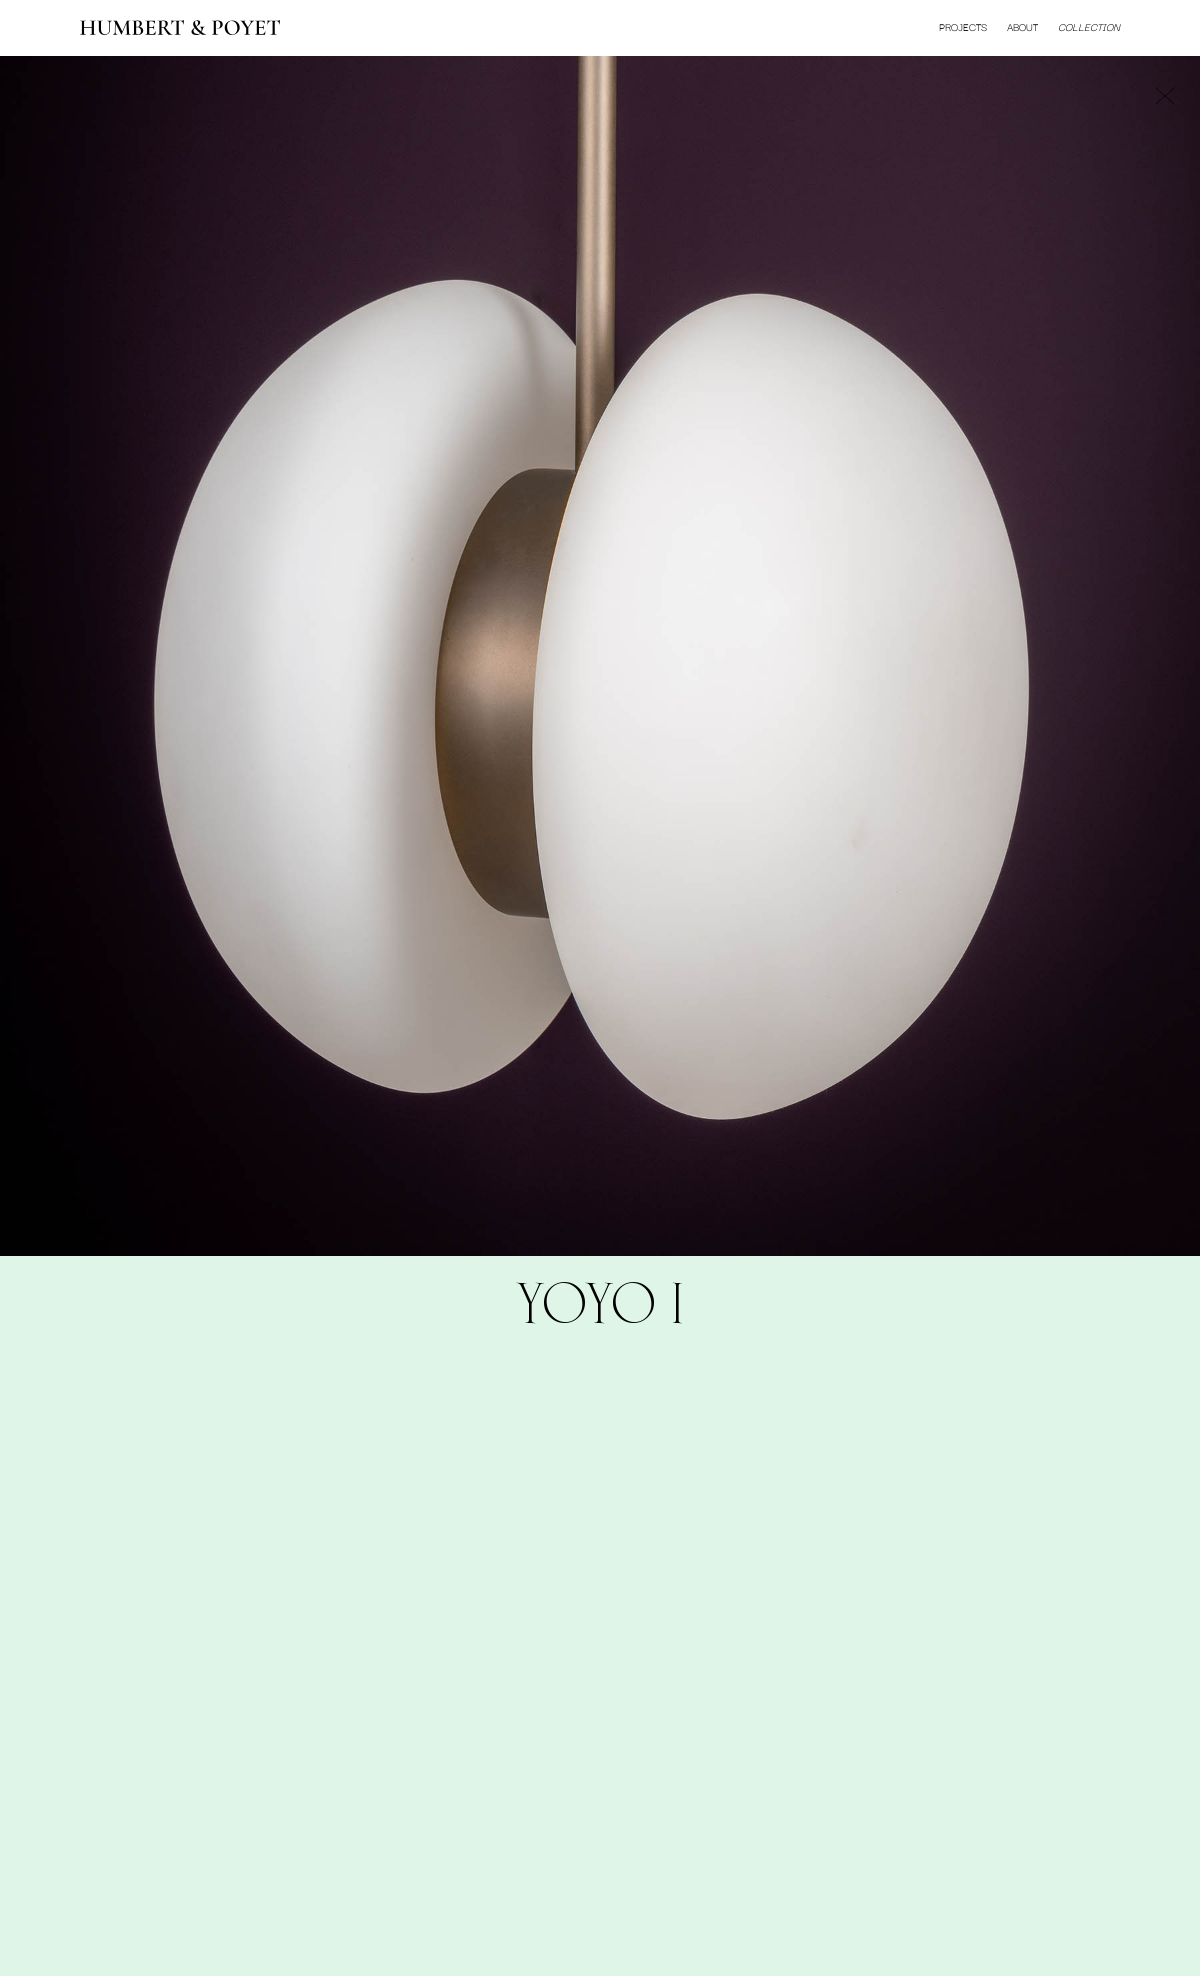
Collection (1089, 27)
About (1022, 27)
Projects (963, 27)
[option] (600, 656)
